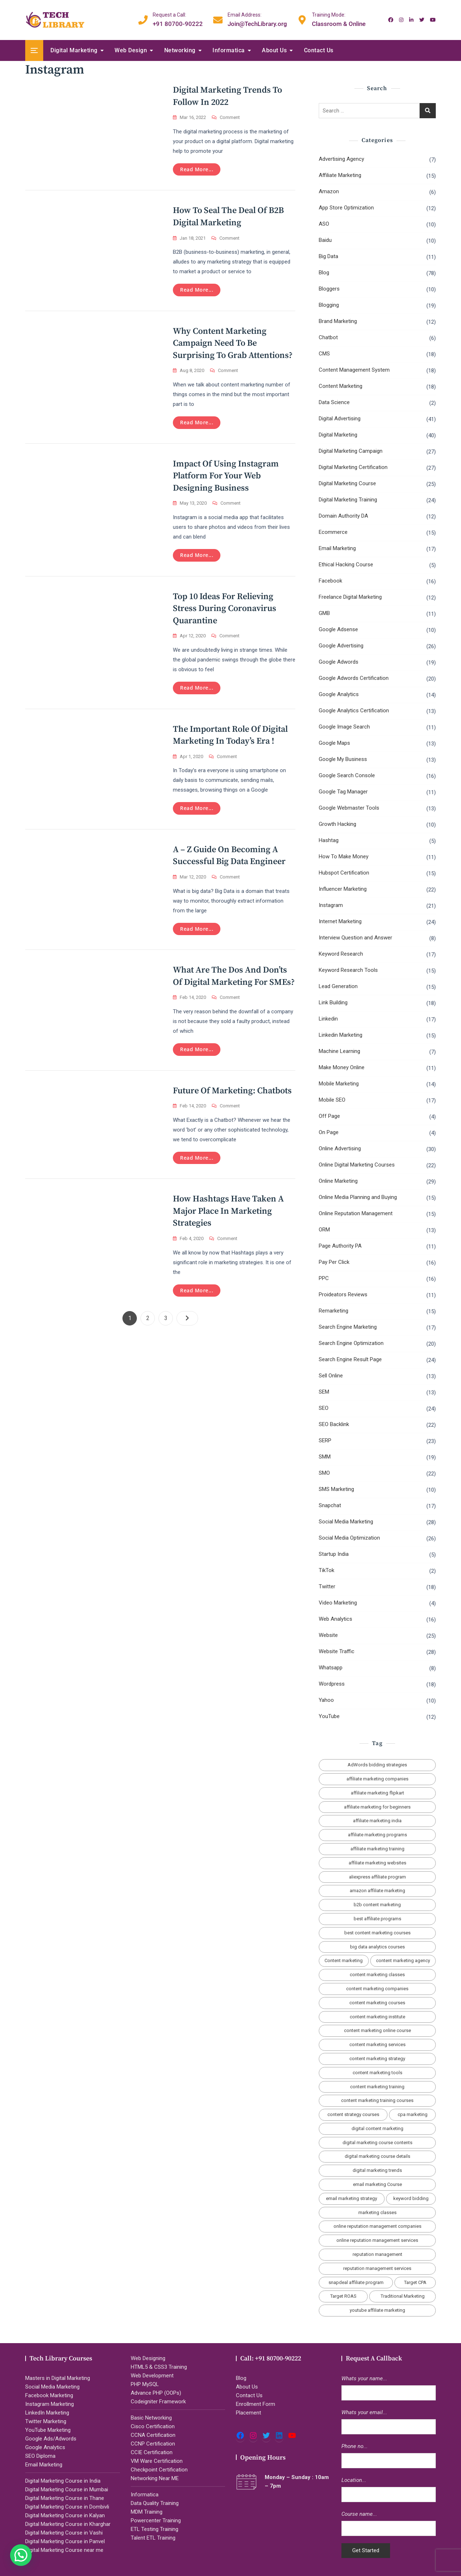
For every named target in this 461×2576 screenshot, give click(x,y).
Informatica (228, 50)
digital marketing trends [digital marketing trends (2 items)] (377, 2170)
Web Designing (148, 2358)
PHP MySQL (145, 2384)
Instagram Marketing (49, 2404)
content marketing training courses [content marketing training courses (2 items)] (377, 2100)
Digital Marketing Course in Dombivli (67, 2507)
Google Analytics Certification (354, 710)
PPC (324, 1278)
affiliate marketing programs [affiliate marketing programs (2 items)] (377, 1834)
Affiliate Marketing (340, 175)
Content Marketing (340, 386)
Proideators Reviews (343, 1294)
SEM (324, 1392)
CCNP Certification (153, 2443)
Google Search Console (347, 775)
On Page (329, 1132)
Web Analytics (335, 1619)
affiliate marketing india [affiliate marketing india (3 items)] (377, 1820)
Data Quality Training (155, 2503)
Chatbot (328, 337)
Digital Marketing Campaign (350, 451)
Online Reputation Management (356, 1213)
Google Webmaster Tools (349, 808)
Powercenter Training (156, 2520)
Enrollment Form (255, 2404)
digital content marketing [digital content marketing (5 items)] (377, 2128)
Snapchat (330, 1505)
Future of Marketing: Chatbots (232, 1090)
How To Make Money (343, 856)
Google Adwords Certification (354, 678)
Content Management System (354, 370)
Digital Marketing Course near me (64, 2550)
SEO (323, 1408)
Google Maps (334, 743)
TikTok (326, 1570)
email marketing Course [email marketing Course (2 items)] (377, 2184)
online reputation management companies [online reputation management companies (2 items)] (377, 2226)
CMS (324, 353)
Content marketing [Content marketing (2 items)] (344, 1960)
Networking (180, 50)
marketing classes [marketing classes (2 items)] (377, 2212)
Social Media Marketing (346, 1521)
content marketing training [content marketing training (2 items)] (377, 2086)
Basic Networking (151, 2418)
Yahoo (326, 1700)
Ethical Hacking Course (346, 564)
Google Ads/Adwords (50, 2438)
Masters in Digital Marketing (57, 2378)
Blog (324, 272)
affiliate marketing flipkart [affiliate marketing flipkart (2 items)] (377, 1793)
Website (328, 1635)
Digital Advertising (340, 418)
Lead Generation (338, 986)
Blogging (329, 305)
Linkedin (328, 1018)
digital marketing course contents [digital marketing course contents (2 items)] (377, 2142)
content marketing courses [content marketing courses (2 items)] (377, 2002)
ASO (324, 224)
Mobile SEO (332, 1100)
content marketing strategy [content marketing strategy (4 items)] (377, 2058)
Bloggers (329, 289)
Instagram (331, 905)
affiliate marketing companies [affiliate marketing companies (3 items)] (377, 1778)
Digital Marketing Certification (353, 467)
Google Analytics (339, 694)
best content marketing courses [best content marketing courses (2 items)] (377, 1932)
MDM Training (146, 2512)
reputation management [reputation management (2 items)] (377, 2254)
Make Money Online (341, 1067)
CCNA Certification (153, 2435)
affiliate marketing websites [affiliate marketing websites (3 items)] (377, 1862)
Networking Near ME (155, 2478)
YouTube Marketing (48, 2430)
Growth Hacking (337, 824)
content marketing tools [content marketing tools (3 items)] (377, 2072)
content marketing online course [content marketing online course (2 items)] (377, 2030)
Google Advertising (341, 645)
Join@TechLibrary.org (257, 19)
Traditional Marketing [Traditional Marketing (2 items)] (403, 2296)
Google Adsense (338, 629)
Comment (230, 117)
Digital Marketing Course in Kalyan (65, 2515)
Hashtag (329, 840)
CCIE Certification (152, 2452)
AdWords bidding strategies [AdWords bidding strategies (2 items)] (377, 1764)
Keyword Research (341, 954)
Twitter (327, 1586)
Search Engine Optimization (351, 1343)
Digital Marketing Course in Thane (64, 2498)
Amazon (329, 191)
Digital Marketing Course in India (62, 2481)
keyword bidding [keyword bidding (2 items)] (411, 2198)
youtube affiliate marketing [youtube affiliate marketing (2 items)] (377, 2310)
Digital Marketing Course (347, 483)
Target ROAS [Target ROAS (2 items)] (343, 2296)
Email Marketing (337, 548)
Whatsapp (331, 1667)
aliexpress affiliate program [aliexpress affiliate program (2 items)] (377, 1877)
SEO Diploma (40, 2456)
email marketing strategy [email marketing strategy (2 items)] (351, 2198)
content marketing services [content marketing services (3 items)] (377, 2044)
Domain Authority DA (343, 516)
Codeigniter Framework (158, 2401)
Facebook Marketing (49, 2395)
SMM (325, 1456)
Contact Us (319, 50)
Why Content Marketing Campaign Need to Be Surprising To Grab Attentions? (232, 343)
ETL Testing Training (154, 2529)
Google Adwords (338, 662)
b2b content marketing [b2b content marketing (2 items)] (377, 1904)
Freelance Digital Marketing (350, 597)
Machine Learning (339, 1051)
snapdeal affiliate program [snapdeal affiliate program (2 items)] (356, 2282)
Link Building (333, 1002)
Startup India (334, 1554)
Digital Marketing (74, 50)
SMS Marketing (336, 1489)
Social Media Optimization (349, 1538)
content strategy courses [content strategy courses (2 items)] (353, 2114)
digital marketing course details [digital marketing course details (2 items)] (377, 2156)
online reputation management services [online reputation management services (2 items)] (377, 2240)
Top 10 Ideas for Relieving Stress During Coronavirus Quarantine (224, 608)
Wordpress (332, 1684)
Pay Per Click (334, 1262)
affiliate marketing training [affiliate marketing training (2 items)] (377, 1848)
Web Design (131, 50)
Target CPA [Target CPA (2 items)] (415, 2282)
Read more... (196, 169)
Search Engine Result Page (350, 1359)
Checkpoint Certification (159, 2469)
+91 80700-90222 (178, 19)
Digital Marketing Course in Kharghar (68, 2524)
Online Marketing (338, 1181)
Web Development (152, 2375)
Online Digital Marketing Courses (357, 1164)
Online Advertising (340, 1148)
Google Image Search (344, 726)
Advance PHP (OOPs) (156, 2393)
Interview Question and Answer (355, 937)
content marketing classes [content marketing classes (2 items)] (377, 1974)
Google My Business (343, 759)
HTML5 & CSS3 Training (159, 2367)
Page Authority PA (340, 1246)
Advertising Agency (341, 159)
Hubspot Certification (344, 872)
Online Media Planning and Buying (358, 1197)
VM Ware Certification (157, 2461)
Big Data (328, 256)
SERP (325, 1440)
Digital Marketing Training (348, 499)
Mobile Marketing (339, 1083)
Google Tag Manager (343, 791)
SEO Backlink (334, 1424)
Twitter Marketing (45, 2421)
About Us (274, 50)
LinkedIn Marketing (47, 2412)
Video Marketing (338, 1602)
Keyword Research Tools (348, 970)
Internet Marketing (340, 921)
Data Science (334, 402)
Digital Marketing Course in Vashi (64, 2532)
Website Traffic (336, 1651)
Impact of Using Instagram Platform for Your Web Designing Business (226, 476)
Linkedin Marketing (340, 1035)
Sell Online (331, 1375)
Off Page (329, 1116)
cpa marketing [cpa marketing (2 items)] (413, 2114)
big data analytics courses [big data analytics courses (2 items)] (377, 1946)
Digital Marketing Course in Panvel (65, 2541)
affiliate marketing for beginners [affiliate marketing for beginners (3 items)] (377, 1807)
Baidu (325, 240)
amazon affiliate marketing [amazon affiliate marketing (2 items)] (377, 1890)
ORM (324, 1229)
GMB (324, 613)
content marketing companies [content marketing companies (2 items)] (377, 1988)
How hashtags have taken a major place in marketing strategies (228, 1211)
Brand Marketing (338, 321)
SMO (324, 1473)
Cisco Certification (153, 2426)
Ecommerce (333, 532)
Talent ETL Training (153, 2538)
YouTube (329, 1716)
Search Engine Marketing (348, 1327)
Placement (248, 2412)
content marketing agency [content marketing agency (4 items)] (403, 1960)
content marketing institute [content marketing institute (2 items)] (377, 2016)
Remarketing (333, 1310)
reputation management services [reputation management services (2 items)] (377, 2268)
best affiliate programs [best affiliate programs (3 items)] (377, 1918)
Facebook (330, 580)
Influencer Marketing (343, 889)
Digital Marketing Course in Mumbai (66, 2489)
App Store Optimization (346, 207)
